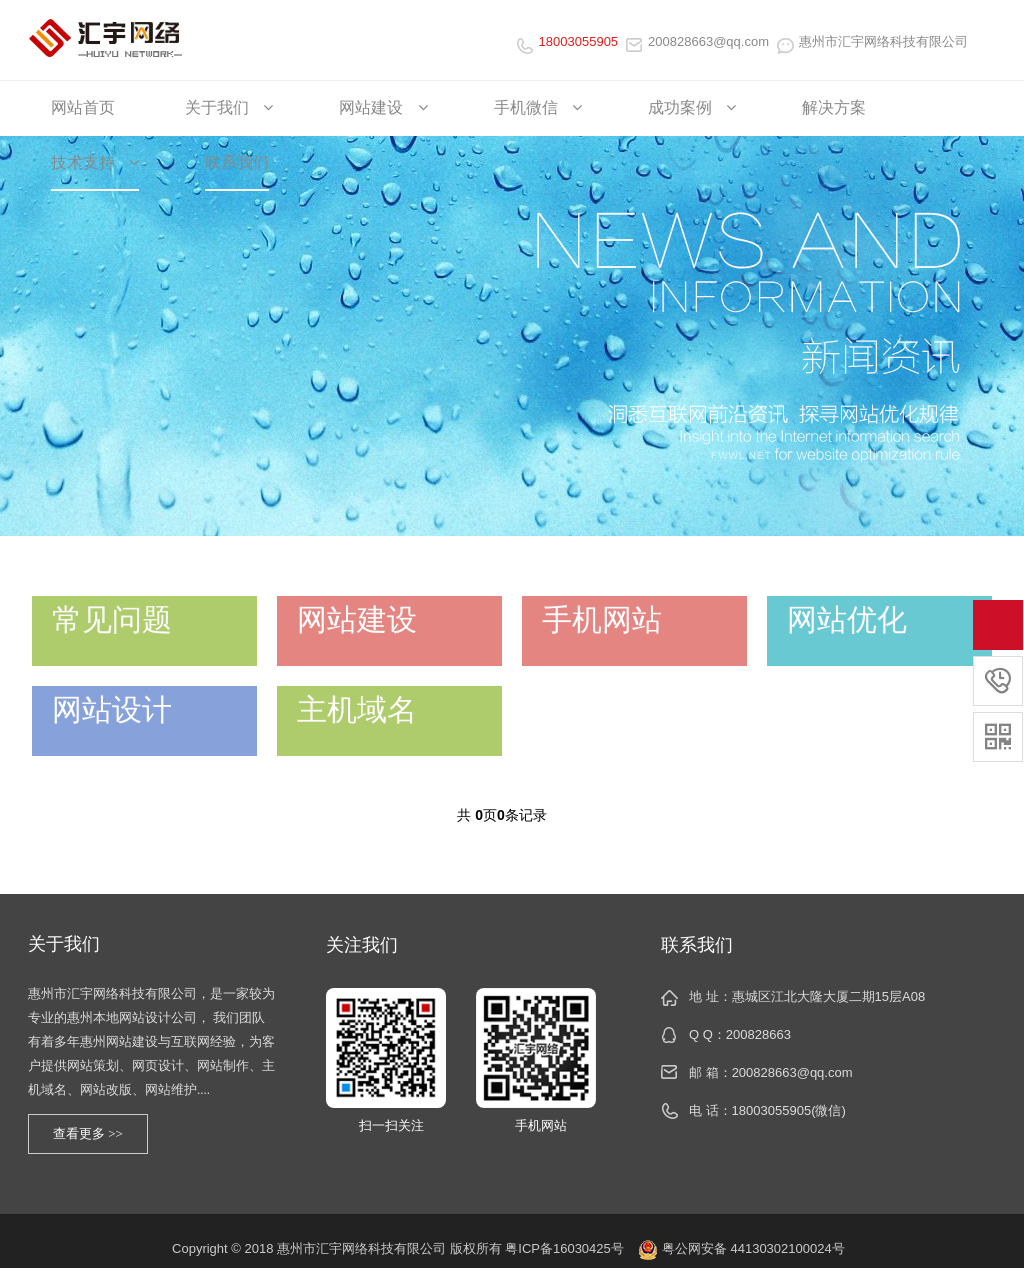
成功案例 (692, 107)
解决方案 (834, 107)
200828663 (758, 1034)
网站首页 (83, 107)
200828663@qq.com (697, 41)
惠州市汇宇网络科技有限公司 (872, 41)
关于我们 (229, 107)
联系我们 (237, 162)
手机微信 (538, 107)
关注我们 (362, 945)
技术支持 (95, 162)
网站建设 (383, 107)
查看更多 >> (88, 1133)
